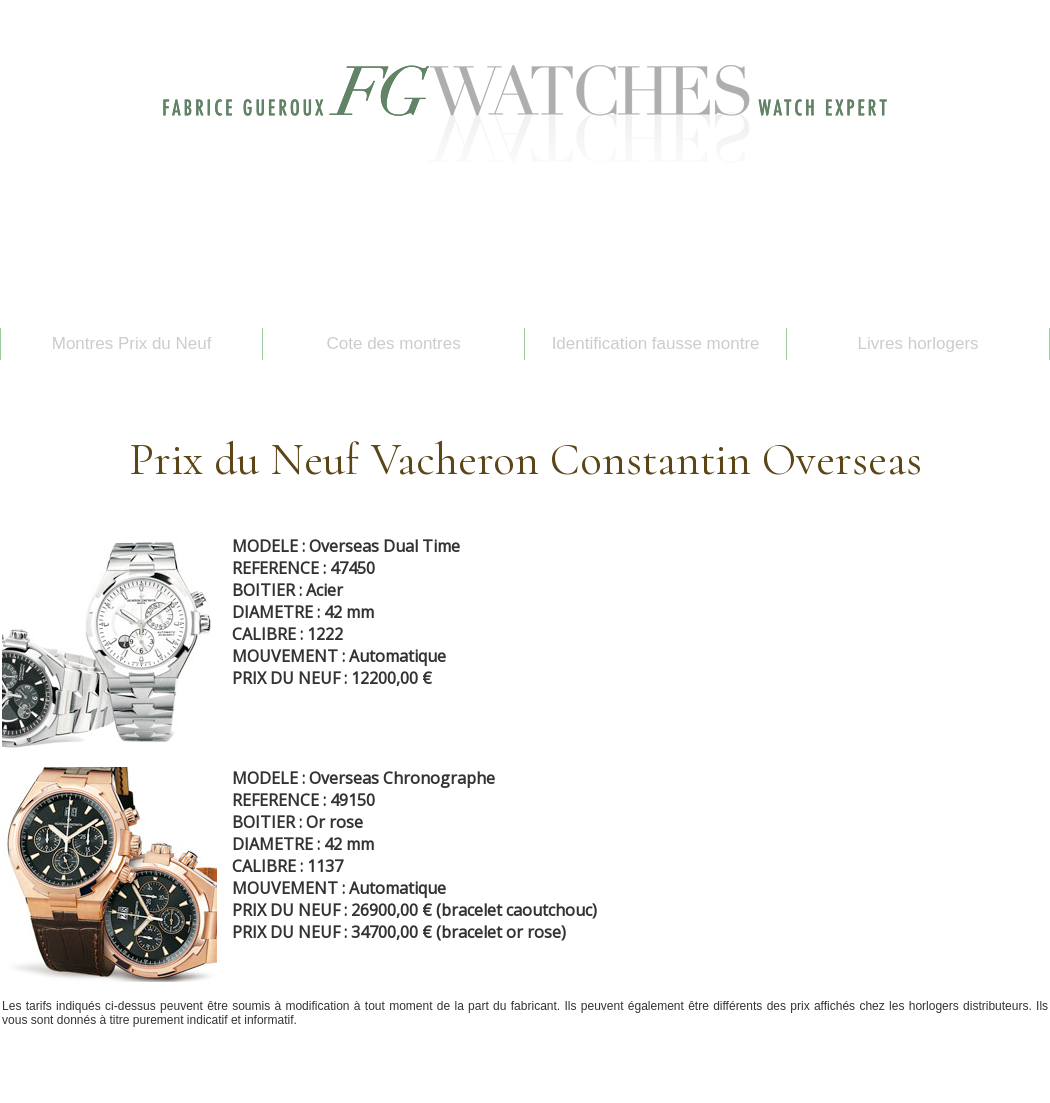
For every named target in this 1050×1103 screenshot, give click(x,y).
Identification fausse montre (656, 343)
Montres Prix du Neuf (132, 343)
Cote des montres (394, 343)
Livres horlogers (918, 343)
